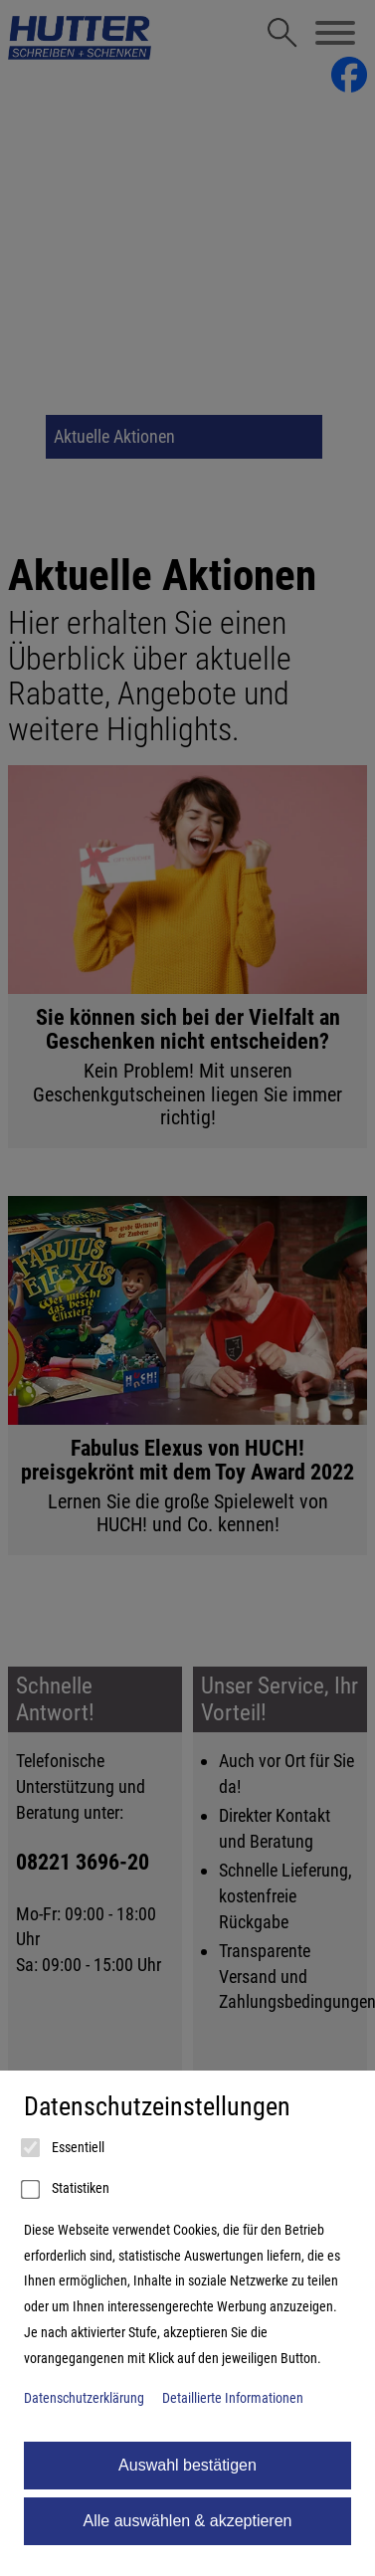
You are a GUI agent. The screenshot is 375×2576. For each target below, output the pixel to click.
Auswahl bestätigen (187, 2465)
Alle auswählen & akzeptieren (188, 2520)
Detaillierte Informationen (232, 2398)
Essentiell (64, 2148)
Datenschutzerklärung (84, 2398)
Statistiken (66, 2190)
